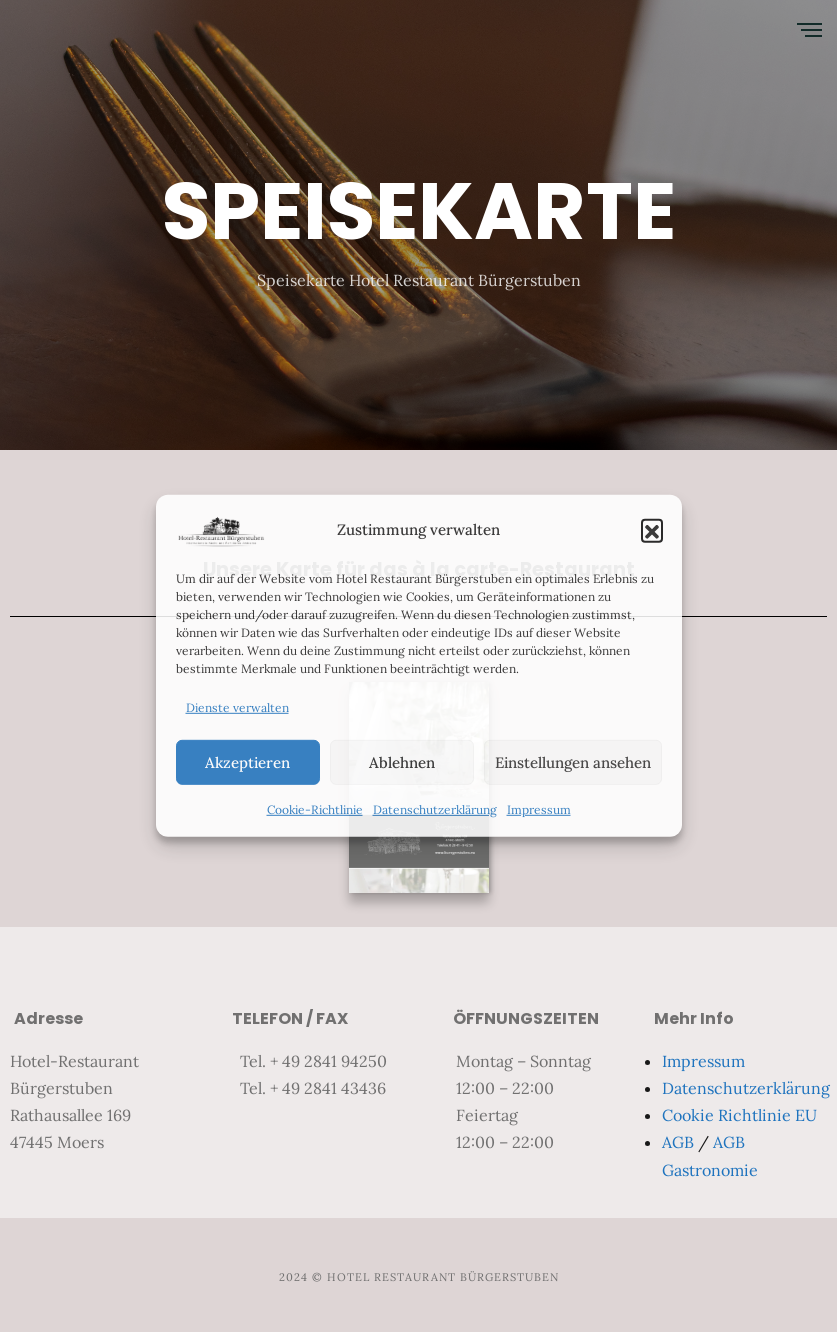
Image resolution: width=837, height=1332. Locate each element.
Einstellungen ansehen (573, 762)
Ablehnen (402, 762)
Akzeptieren (247, 762)
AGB (678, 1142)
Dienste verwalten (237, 707)
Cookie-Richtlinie (315, 809)
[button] (652, 530)
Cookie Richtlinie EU (739, 1115)
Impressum (539, 809)
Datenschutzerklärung (435, 809)
